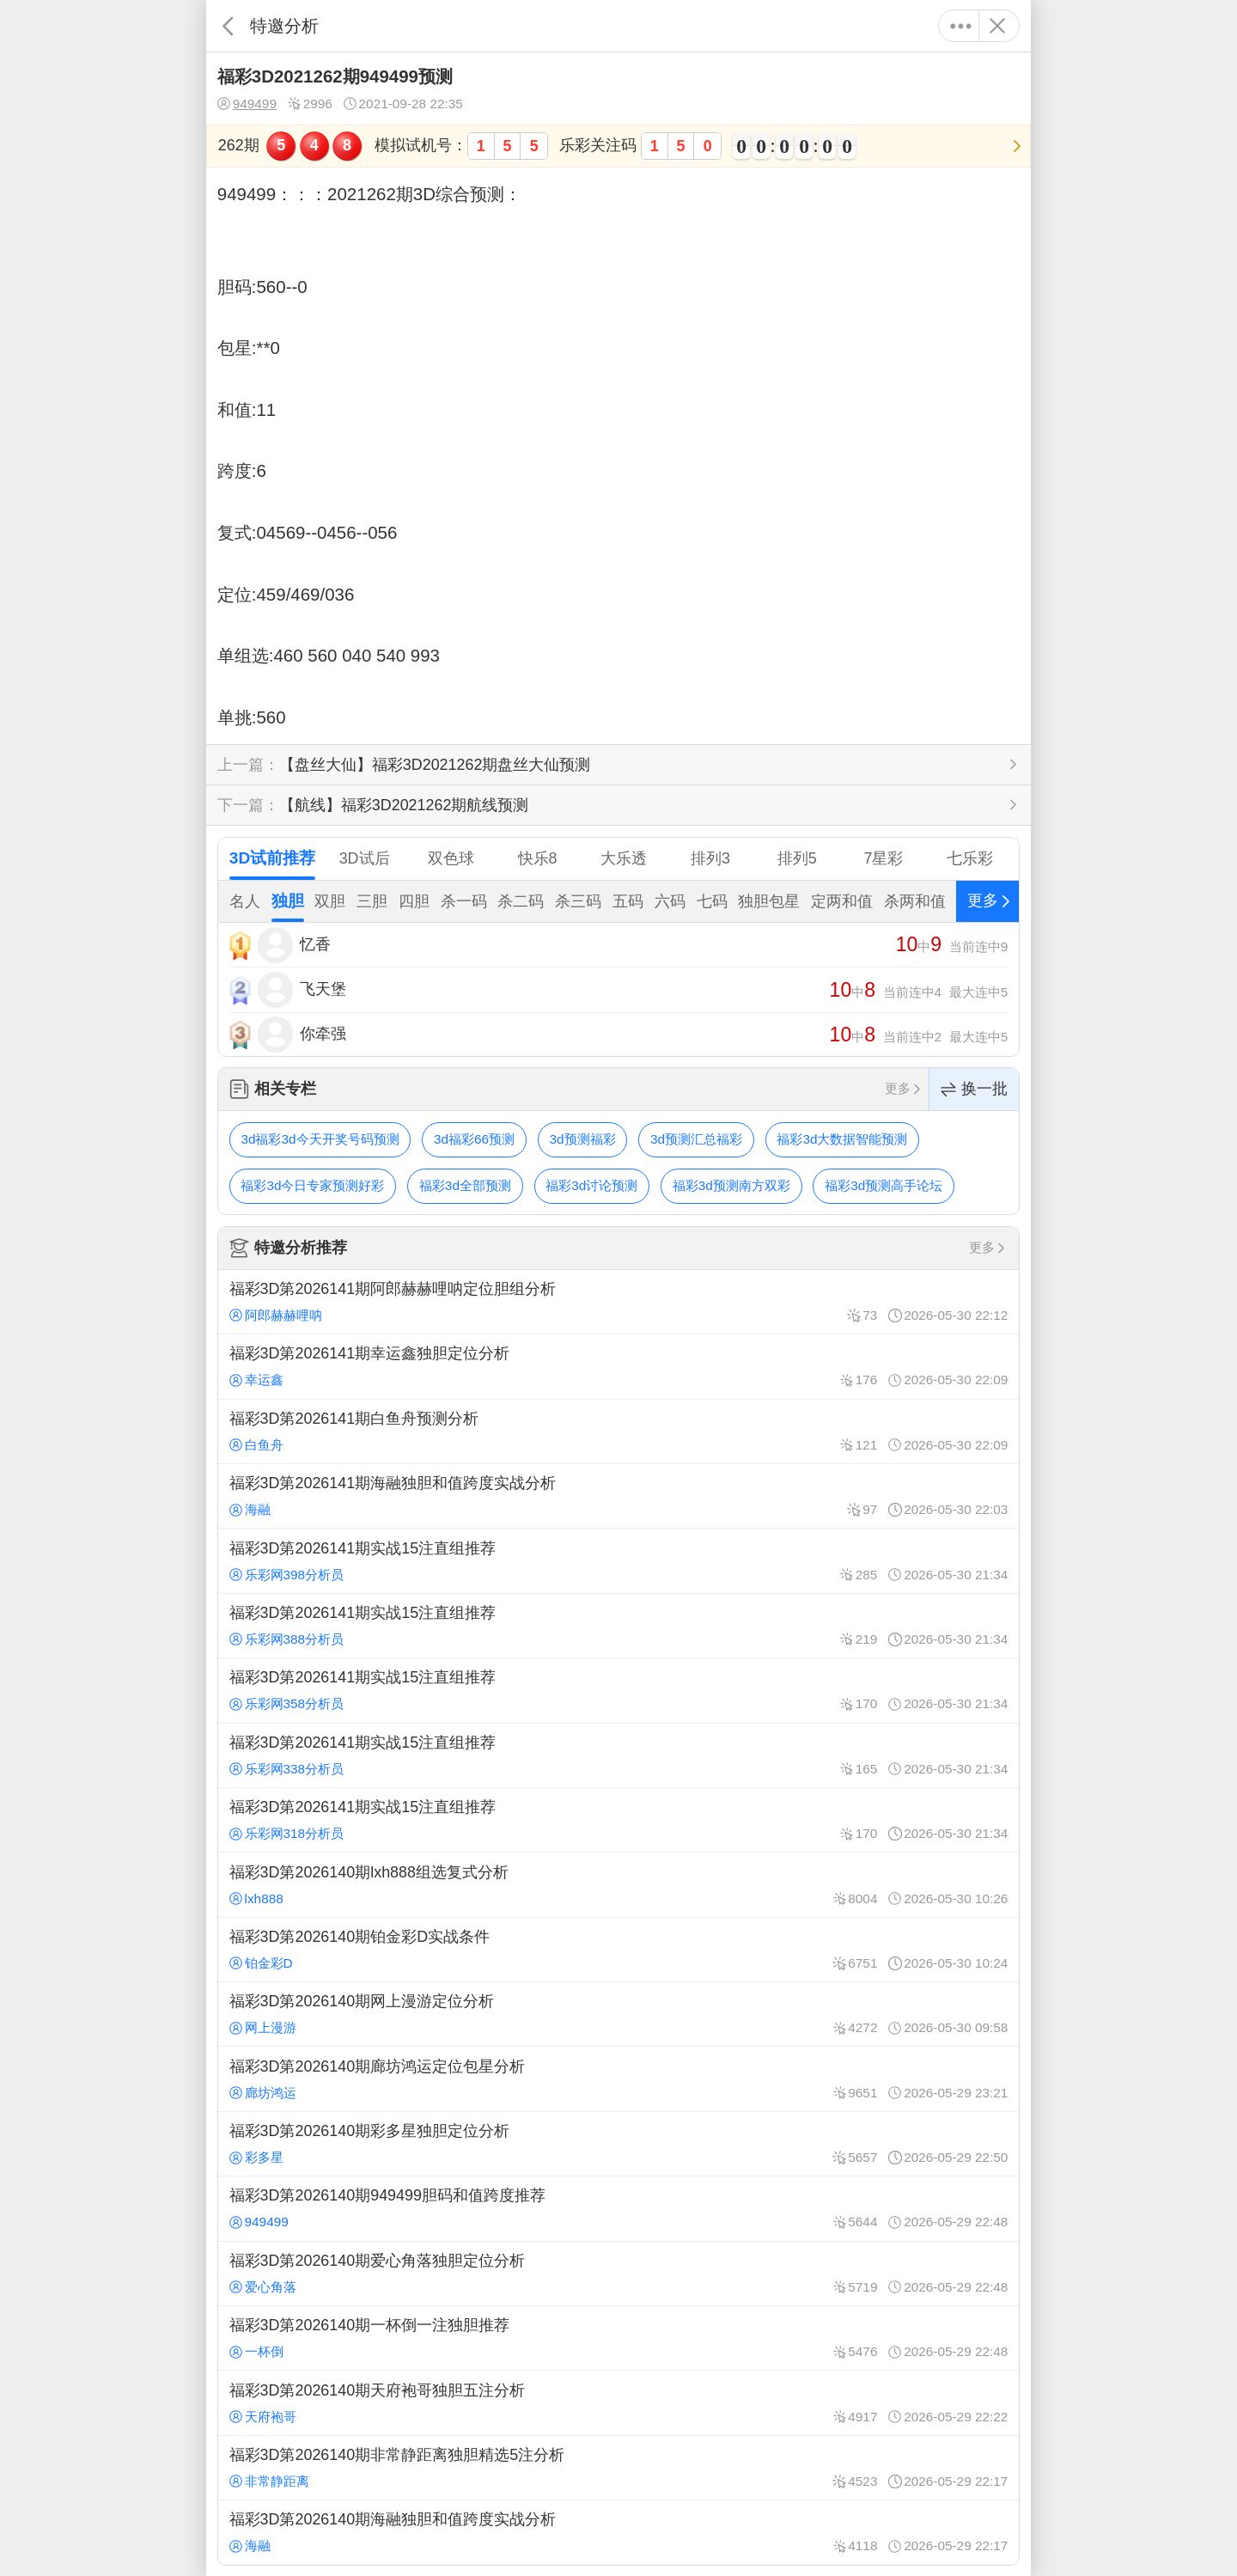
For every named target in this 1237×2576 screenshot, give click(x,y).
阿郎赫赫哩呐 (275, 1315)
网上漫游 (262, 2027)
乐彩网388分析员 (286, 1639)
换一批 (974, 1089)
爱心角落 (262, 2287)
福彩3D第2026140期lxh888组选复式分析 (618, 1884)
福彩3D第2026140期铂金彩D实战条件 (618, 1949)
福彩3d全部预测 (465, 1185)
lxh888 (256, 1898)
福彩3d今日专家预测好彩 (312, 1185)
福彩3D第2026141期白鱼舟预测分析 (618, 1431)
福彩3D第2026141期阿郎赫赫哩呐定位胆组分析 (618, 1302)
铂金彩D (261, 1963)
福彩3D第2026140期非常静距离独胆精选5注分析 (618, 2468)
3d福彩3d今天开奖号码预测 (320, 1139)
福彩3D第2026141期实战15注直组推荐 (618, 1560)
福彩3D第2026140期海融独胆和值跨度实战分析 (618, 2532)
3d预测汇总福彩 (696, 1139)
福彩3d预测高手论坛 (883, 1185)
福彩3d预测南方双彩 (731, 1185)
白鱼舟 (256, 1445)
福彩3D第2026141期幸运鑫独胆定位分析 (618, 1366)
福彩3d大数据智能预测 (842, 1139)
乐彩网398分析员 (286, 1574)
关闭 (997, 25)
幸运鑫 (256, 1379)
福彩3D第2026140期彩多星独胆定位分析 (618, 2144)
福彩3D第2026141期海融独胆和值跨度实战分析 (618, 1496)
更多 (960, 25)
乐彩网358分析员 (286, 1703)
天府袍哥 (262, 2416)
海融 (250, 1509)
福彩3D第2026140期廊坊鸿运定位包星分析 (618, 2078)
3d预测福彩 (582, 1139)
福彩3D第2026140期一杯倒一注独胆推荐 (618, 2338)
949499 (247, 104)
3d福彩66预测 (474, 1139)
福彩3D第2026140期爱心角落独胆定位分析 (618, 2273)
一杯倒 (256, 2351)
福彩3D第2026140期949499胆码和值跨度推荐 (618, 2208)
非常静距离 (269, 2481)
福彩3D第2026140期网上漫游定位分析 (618, 2014)
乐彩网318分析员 (286, 1833)
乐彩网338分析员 (286, 1768)
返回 (228, 26)
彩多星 (256, 2157)
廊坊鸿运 (262, 2092)
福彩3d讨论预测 (591, 1185)
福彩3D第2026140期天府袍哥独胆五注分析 (618, 2402)
